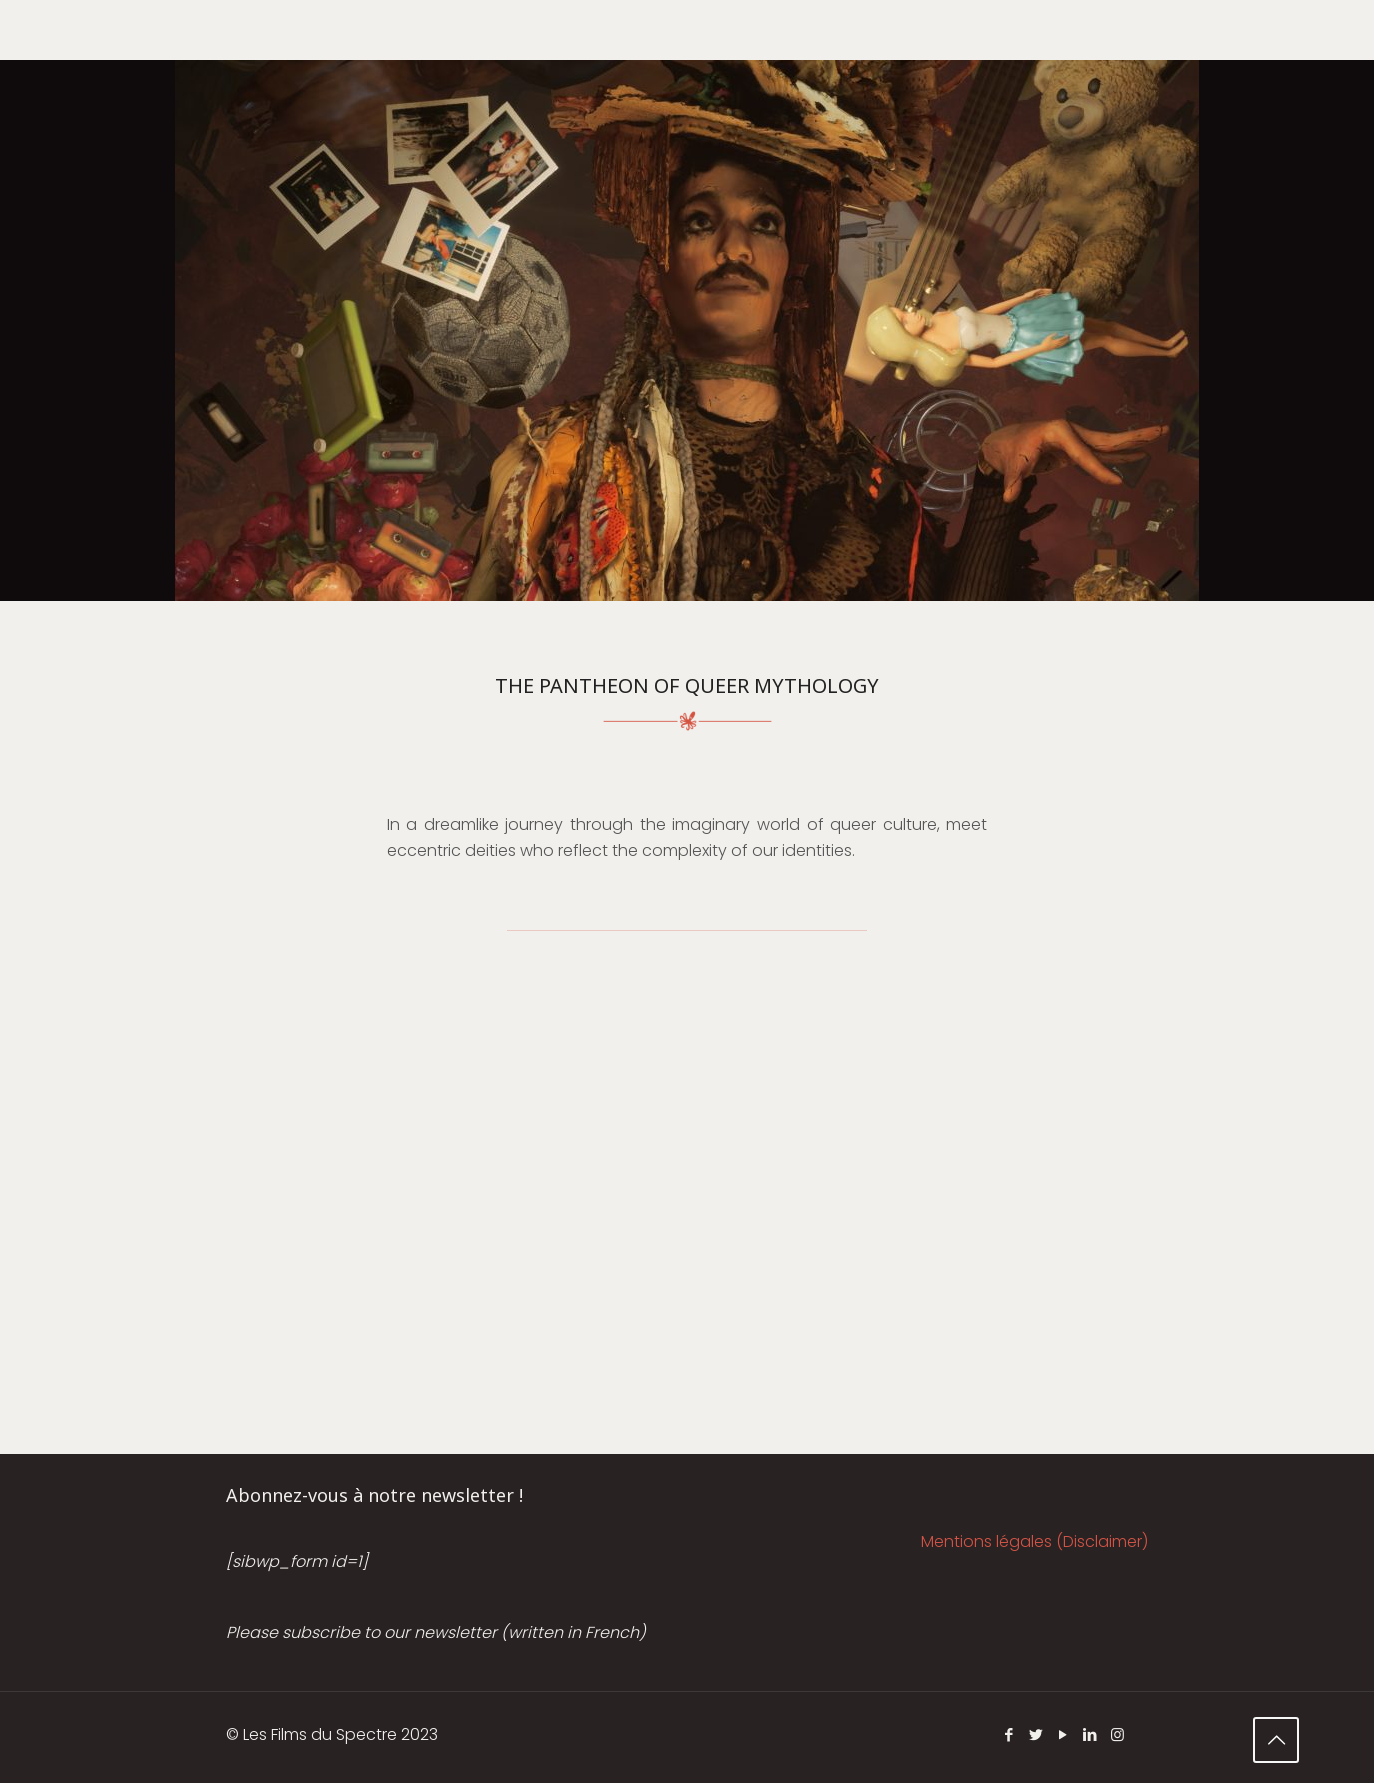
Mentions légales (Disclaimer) (1034, 1541)
